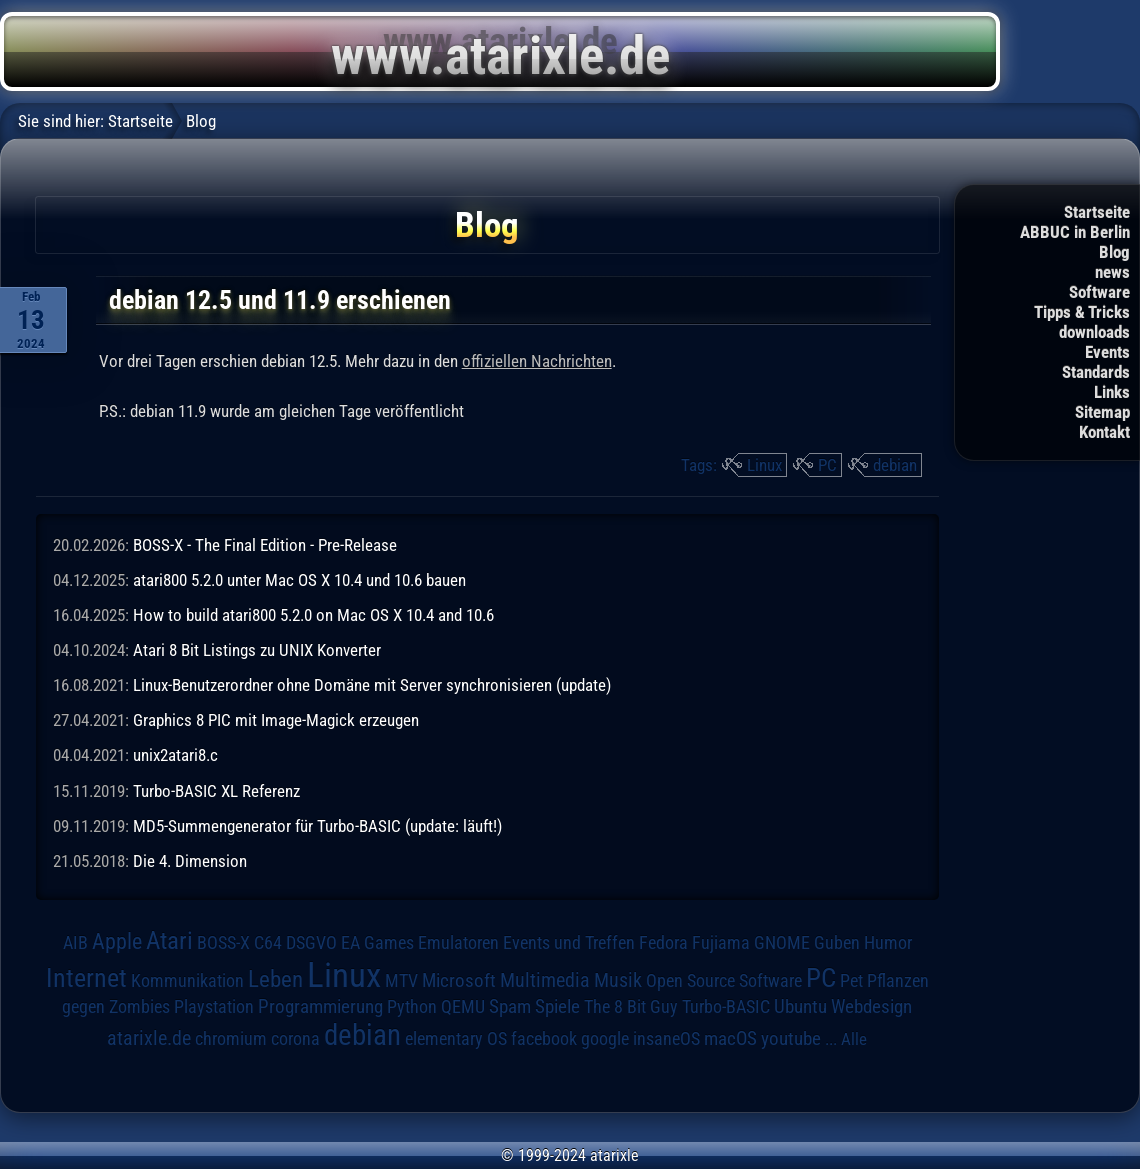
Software (1099, 292)
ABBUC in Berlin (1075, 232)
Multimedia (545, 980)
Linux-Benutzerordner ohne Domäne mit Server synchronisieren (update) (372, 685)
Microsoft (459, 980)
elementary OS (456, 1038)
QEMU (463, 1007)
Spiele (557, 1006)
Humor (888, 943)
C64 (268, 943)
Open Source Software (724, 981)
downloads (1094, 332)
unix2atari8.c (175, 755)
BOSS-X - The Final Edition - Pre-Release (265, 545)
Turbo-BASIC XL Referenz (216, 791)
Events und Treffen (569, 943)
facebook (544, 1039)
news (1112, 272)
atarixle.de (149, 1038)
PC (827, 465)
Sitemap (1102, 412)
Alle (854, 1039)
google (605, 1039)
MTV (401, 980)
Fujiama (721, 942)
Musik (618, 980)
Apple (117, 941)
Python (412, 1007)
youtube (791, 1038)
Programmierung (320, 1006)
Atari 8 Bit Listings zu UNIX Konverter (257, 650)
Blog (1114, 252)
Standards (1096, 372)
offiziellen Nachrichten (537, 361)
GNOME (782, 942)
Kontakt (1104, 432)
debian (895, 465)
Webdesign (871, 1007)
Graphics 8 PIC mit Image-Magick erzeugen (276, 720)
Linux (764, 465)
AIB (75, 943)
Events (1107, 352)
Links (1112, 392)
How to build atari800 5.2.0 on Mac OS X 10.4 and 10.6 (313, 615)
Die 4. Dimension (190, 861)
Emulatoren (458, 942)
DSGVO (311, 943)
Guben (837, 943)
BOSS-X (223, 943)
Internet (86, 978)
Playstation (214, 1007)
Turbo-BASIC (726, 1006)
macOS (730, 1039)
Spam (510, 1007)
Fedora (663, 942)
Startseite (1097, 212)
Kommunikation (187, 980)
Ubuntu (800, 1007)
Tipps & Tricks (1082, 312)
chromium (231, 1039)
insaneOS (666, 1039)
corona (295, 1039)
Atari (169, 940)
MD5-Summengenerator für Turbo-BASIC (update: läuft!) (317, 826)
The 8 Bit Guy (631, 1006)
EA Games (377, 943)
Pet (851, 981)
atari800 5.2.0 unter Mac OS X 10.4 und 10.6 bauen (299, 580)
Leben (275, 979)
